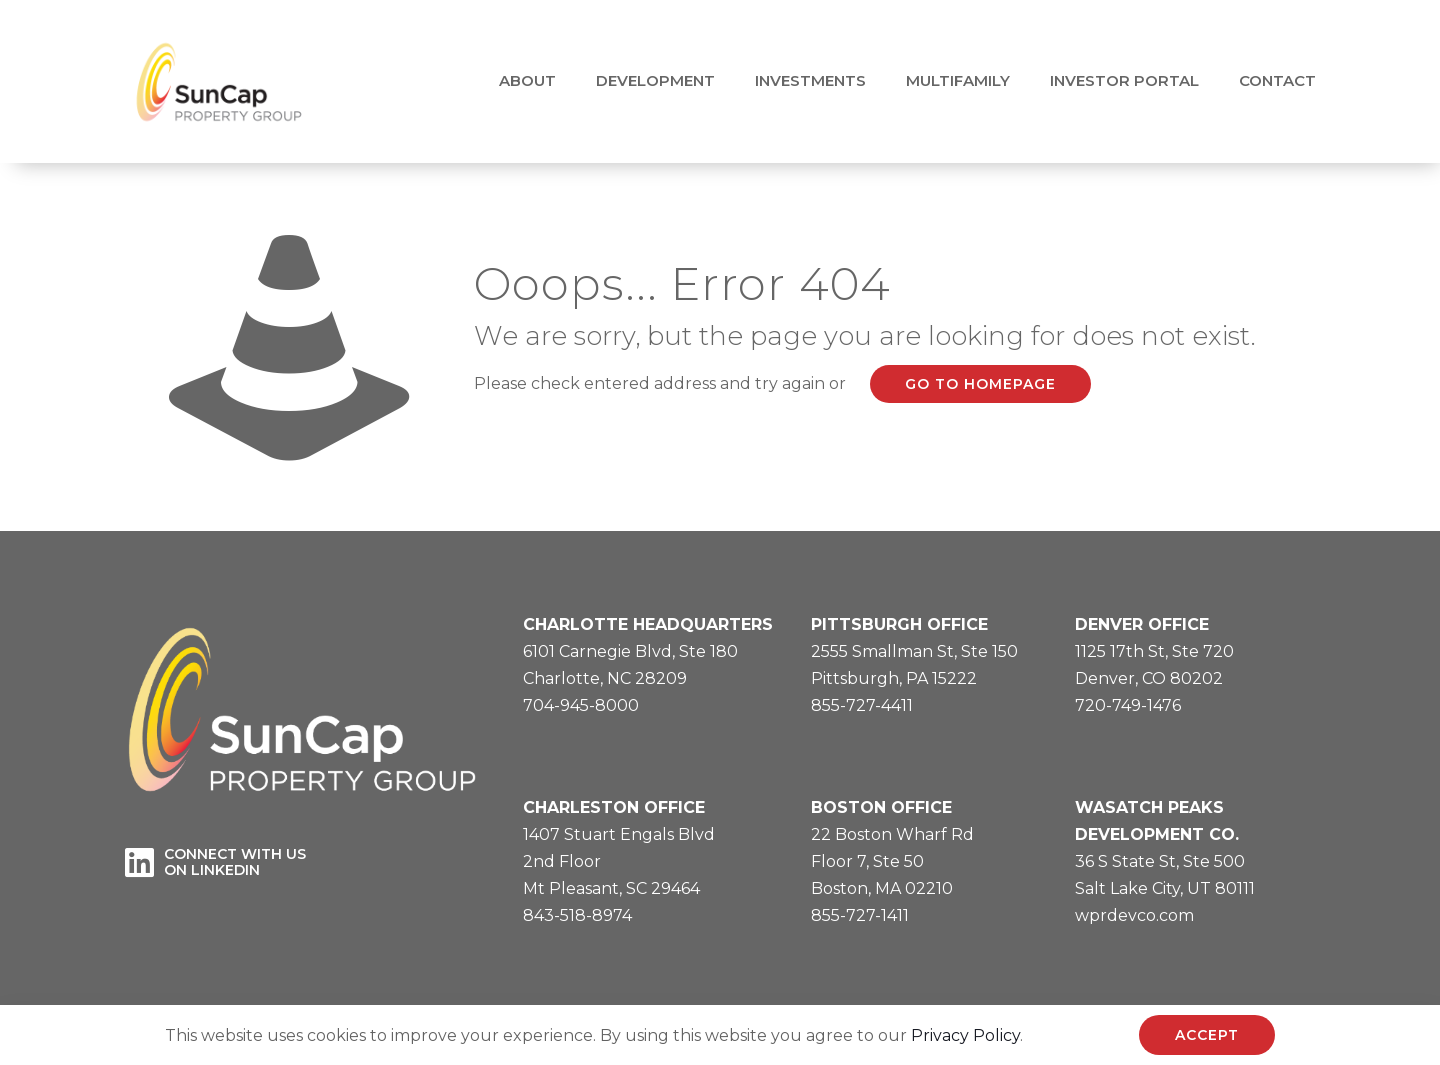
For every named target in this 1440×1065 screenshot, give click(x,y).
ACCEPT (1207, 1035)
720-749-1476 (1128, 705)
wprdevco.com (1134, 915)
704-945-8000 (581, 705)
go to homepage (980, 384)
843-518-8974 (577, 915)
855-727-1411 (860, 915)
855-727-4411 (862, 705)
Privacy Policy (965, 1035)
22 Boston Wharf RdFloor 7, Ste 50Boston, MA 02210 (892, 861)
